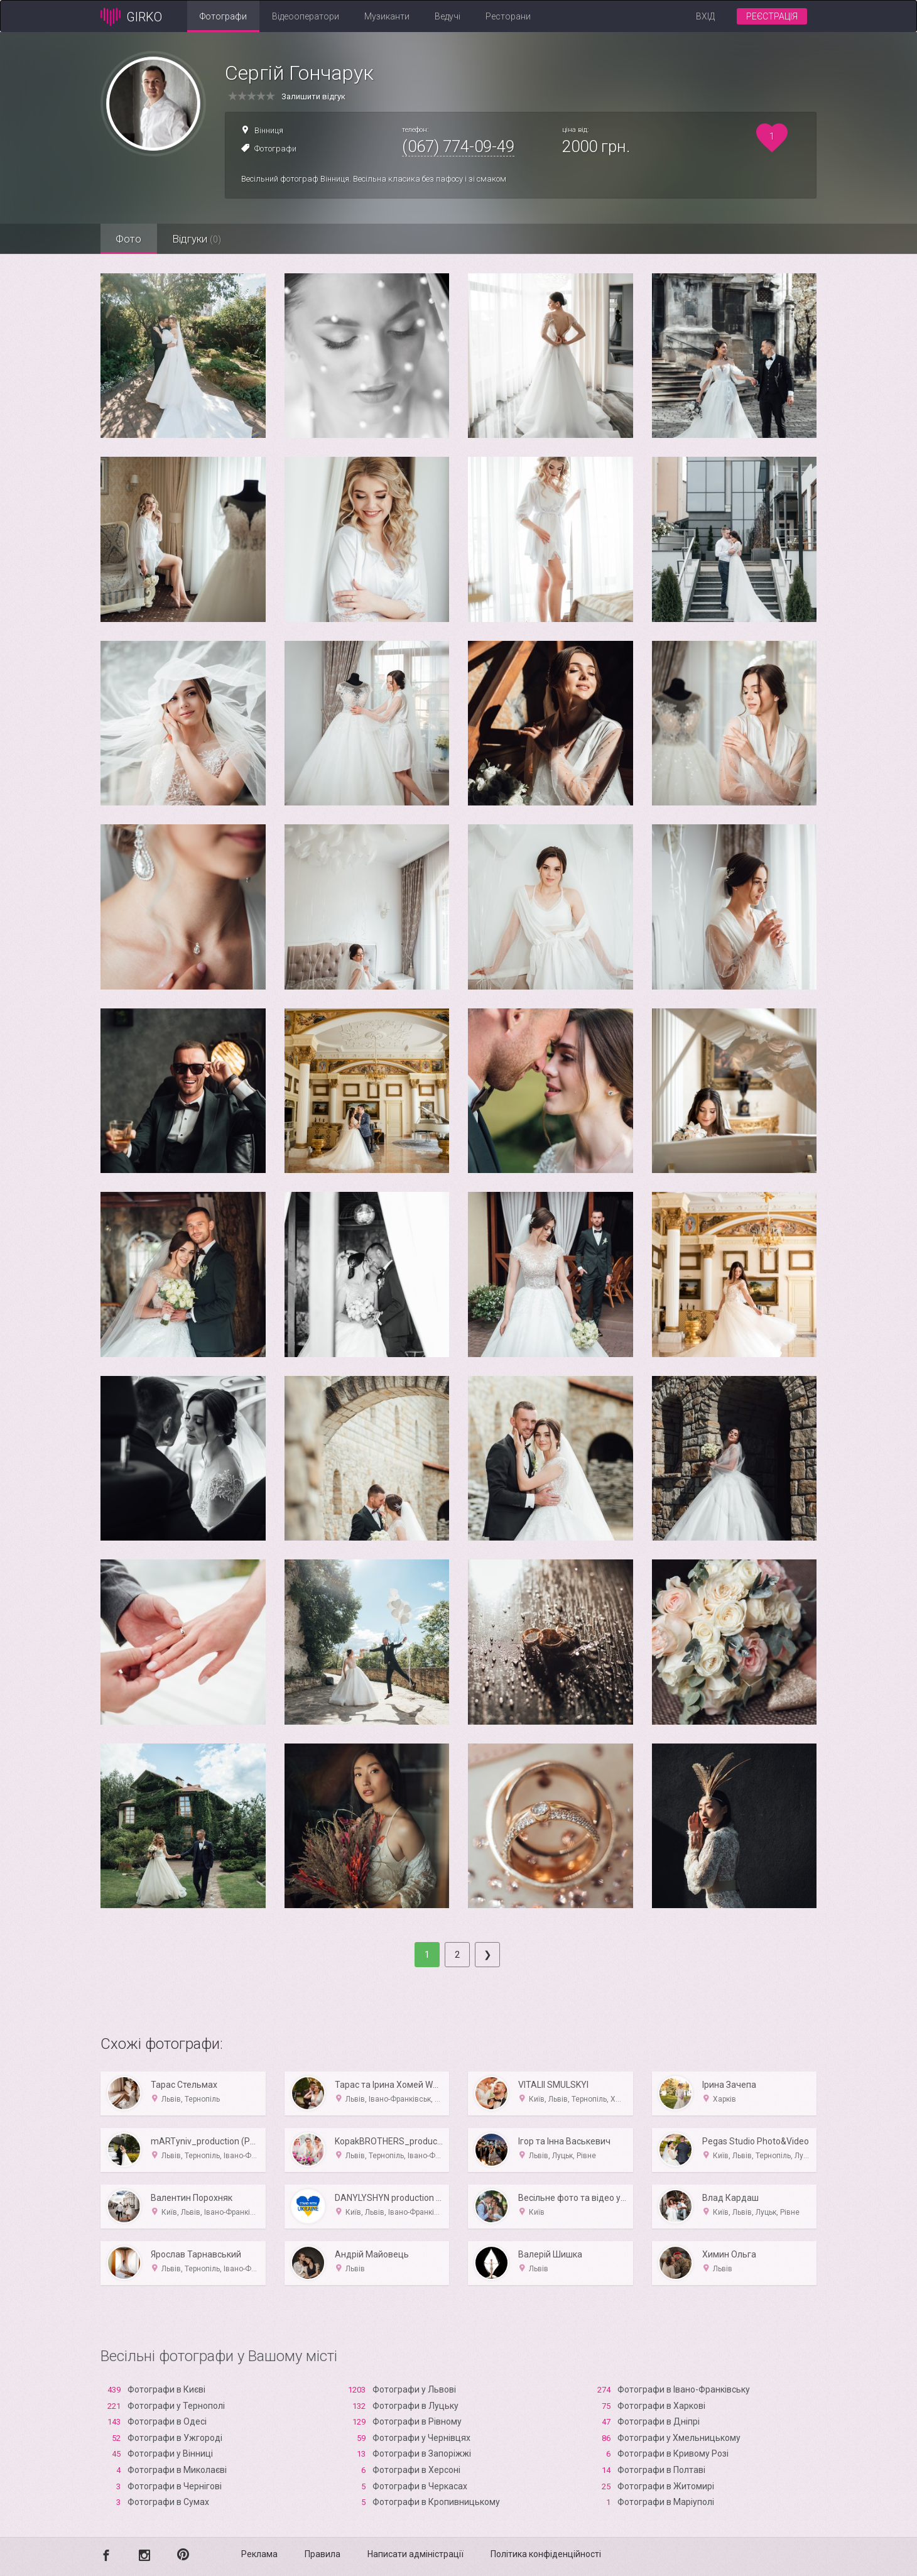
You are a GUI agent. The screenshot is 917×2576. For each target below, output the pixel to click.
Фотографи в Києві (166, 2389)
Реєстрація (772, 16)
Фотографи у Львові (414, 2389)
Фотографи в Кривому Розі (673, 2453)
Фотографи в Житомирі (665, 2486)
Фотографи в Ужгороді (175, 2438)
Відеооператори (305, 16)
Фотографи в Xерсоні (416, 2470)
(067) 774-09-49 (458, 146)
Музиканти (387, 16)
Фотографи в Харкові (661, 2406)
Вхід (705, 16)
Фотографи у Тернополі (176, 2406)
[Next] (487, 1954)
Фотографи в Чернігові (175, 2486)
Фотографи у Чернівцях (421, 2438)
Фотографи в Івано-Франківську (683, 2389)
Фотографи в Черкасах (419, 2486)
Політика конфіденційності (546, 2554)
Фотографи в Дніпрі (658, 2421)
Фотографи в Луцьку (415, 2406)
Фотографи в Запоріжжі (421, 2453)
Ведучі (447, 16)
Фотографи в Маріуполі (665, 2502)
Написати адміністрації (415, 2554)
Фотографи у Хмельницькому (679, 2438)
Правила (322, 2554)
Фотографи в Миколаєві (177, 2470)
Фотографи (223, 16)
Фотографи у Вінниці (170, 2453)
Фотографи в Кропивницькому (436, 2502)
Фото (129, 238)
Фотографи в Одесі (167, 2421)
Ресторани (508, 16)
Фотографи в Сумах (168, 2502)
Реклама (259, 2554)
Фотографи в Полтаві (661, 2470)
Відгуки (197, 238)
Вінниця (268, 130)
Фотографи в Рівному (417, 2421)
